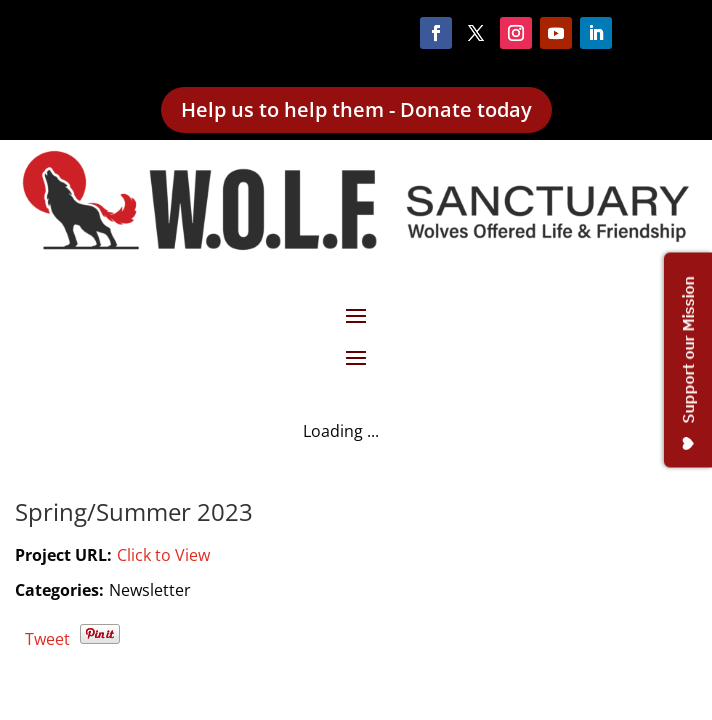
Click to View (163, 555)
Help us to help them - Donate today (356, 109)
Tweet (47, 639)
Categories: (59, 590)
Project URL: (63, 555)
